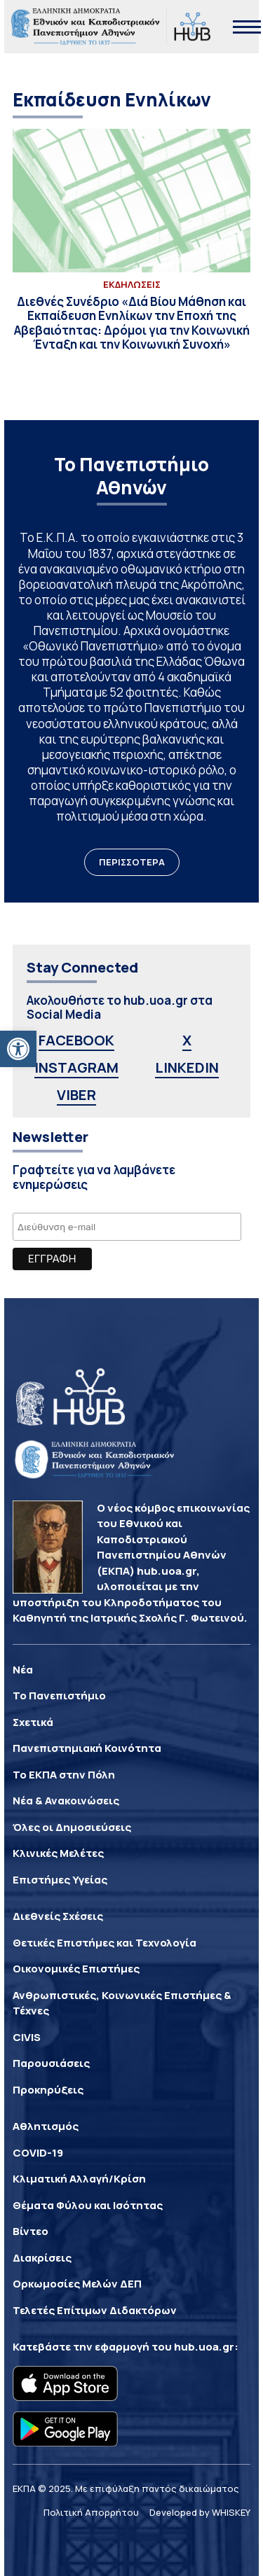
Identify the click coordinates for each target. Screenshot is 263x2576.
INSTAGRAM (76, 1067)
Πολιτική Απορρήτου (91, 2512)
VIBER (76, 1094)
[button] (18, 1049)
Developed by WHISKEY (199, 2512)
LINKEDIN (187, 1067)
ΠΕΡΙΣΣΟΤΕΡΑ (132, 862)
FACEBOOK (76, 1040)
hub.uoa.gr (204, 2346)
